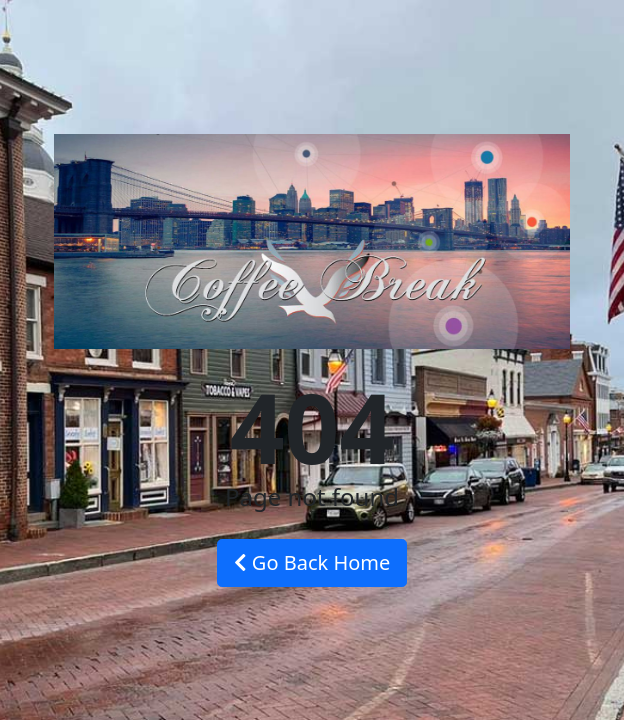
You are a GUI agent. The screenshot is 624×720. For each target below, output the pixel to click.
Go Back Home (312, 562)
